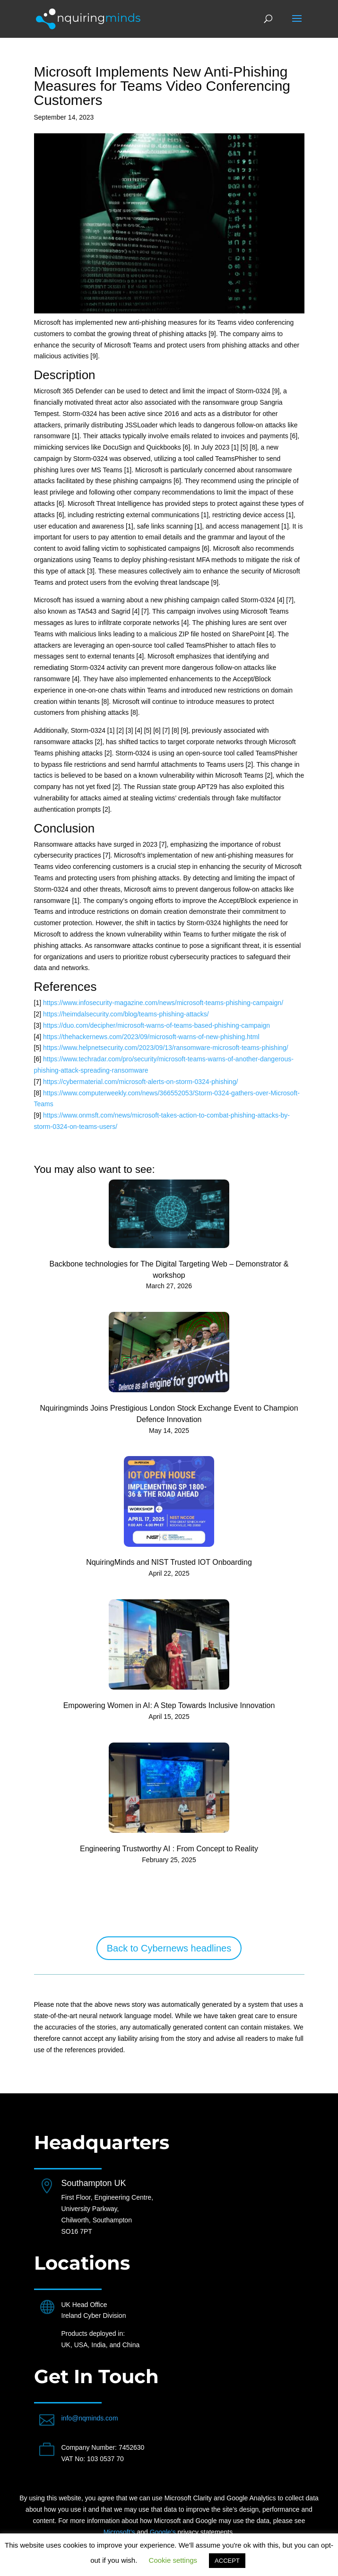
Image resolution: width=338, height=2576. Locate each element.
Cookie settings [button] (173, 2560)
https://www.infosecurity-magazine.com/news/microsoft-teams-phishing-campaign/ (163, 1002)
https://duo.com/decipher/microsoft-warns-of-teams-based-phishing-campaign (156, 1025)
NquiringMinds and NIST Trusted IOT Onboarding (169, 1562)
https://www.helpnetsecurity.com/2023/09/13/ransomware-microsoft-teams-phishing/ (165, 1047)
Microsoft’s (119, 2532)
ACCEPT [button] (227, 2560)
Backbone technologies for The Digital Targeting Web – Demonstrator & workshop (168, 1269)
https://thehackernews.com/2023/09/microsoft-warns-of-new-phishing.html (151, 1037)
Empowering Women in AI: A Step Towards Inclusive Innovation (169, 1705)
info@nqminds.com (89, 2418)
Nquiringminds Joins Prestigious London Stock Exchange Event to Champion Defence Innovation (169, 1413)
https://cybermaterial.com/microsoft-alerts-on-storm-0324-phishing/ (140, 1081)
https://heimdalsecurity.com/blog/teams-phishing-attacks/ (126, 1014)
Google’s (163, 2532)
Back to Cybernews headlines (169, 1948)
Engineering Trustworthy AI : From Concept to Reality (169, 1849)
